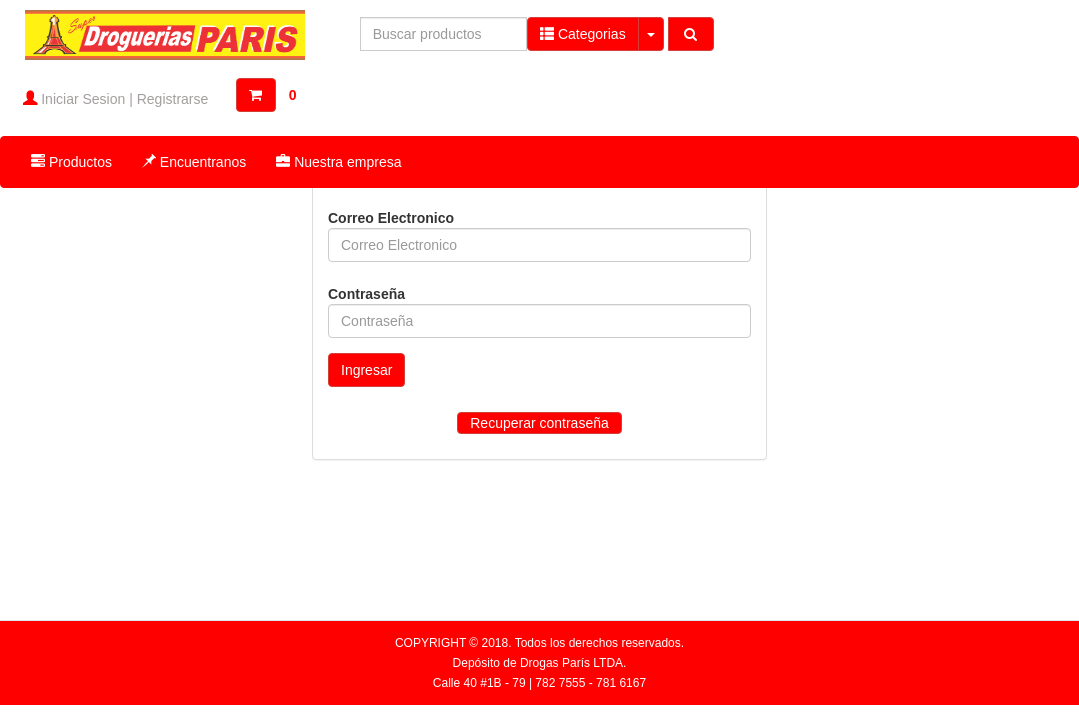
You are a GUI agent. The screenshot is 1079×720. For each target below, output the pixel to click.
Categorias (583, 33)
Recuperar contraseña (539, 423)
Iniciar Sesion (83, 99)
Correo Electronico (391, 218)
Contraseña (366, 294)
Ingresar (366, 370)
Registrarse (173, 99)
